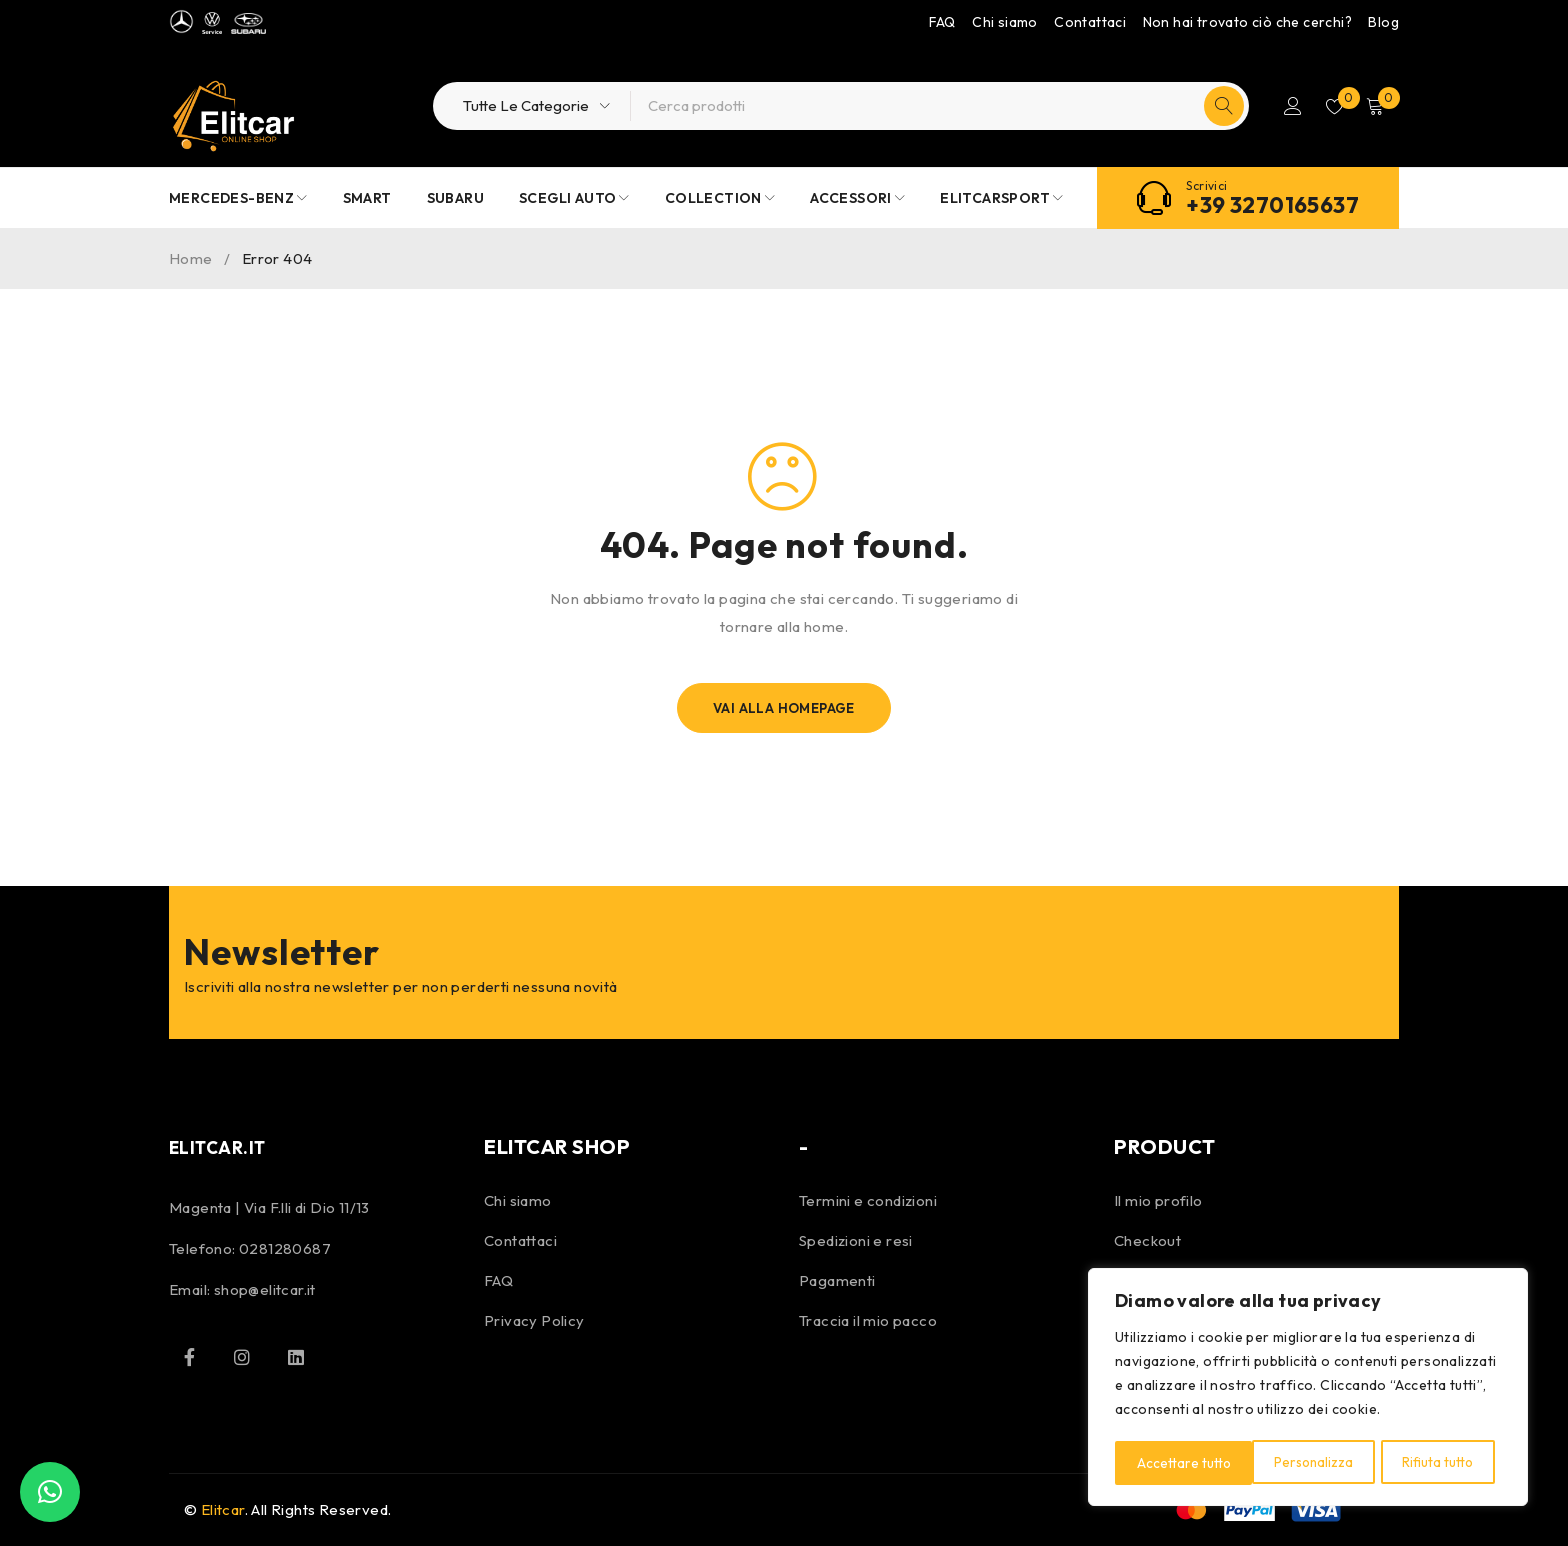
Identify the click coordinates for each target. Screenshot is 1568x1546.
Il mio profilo (1158, 1200)
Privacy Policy (534, 1320)
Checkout (1147, 1240)
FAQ (942, 22)
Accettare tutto (1433, 1463)
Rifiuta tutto (1301, 1463)
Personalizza (1176, 1463)
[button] (50, 1492)
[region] (1308, 1389)
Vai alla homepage (784, 708)
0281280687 (285, 1248)
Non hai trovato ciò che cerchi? (1247, 22)
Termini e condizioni (868, 1200)
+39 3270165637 (1272, 205)
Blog (1383, 22)
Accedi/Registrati (1286, 106)
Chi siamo (1005, 22)
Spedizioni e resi (856, 1240)
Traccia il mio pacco (868, 1320)
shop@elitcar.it (265, 1289)
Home (191, 258)
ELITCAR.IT (223, 1146)
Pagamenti (837, 1280)
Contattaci (1090, 22)
